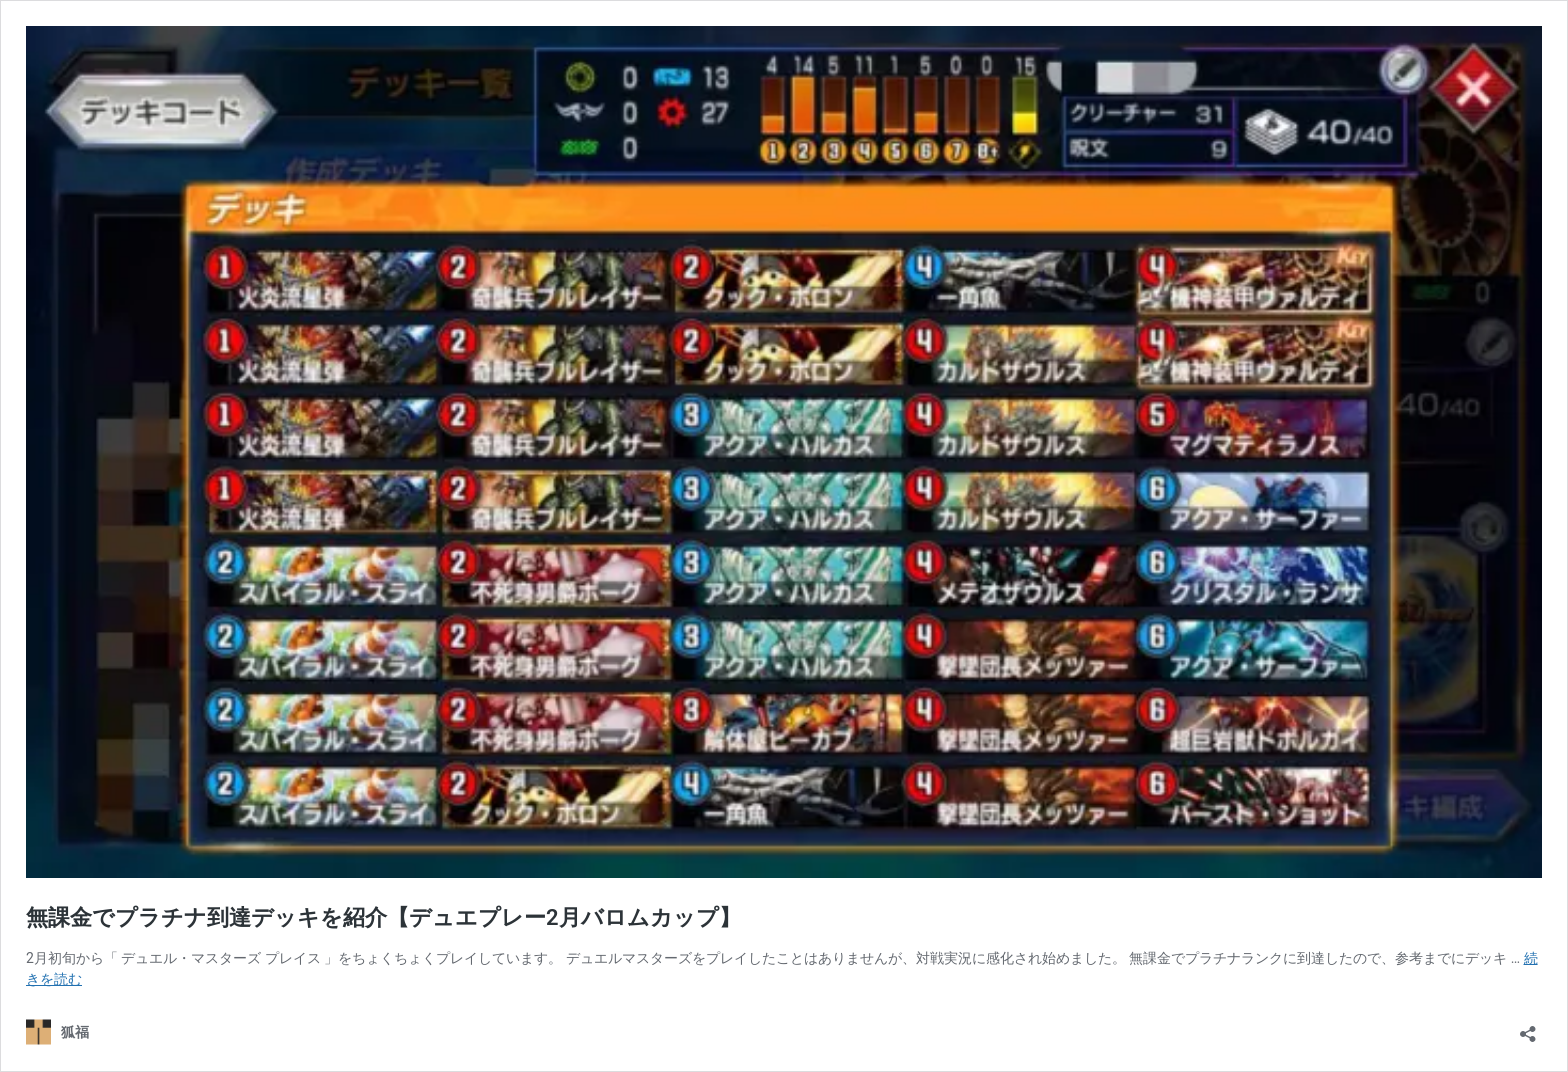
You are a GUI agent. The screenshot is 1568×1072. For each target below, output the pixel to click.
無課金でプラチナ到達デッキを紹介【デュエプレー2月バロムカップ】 (383, 917)
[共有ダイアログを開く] (1528, 1027)
